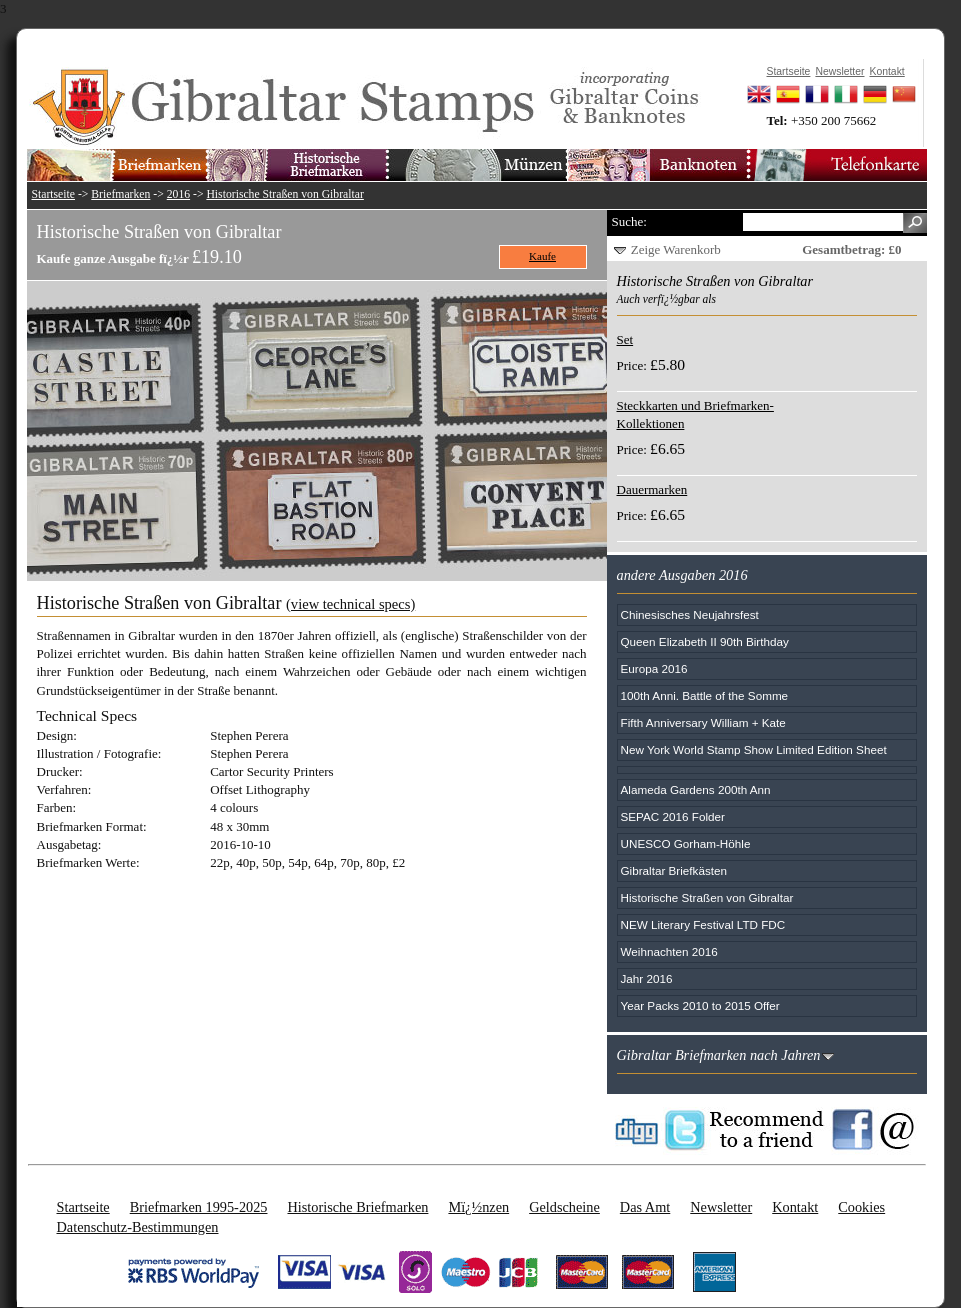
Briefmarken (120, 194)
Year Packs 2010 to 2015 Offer (700, 1005)
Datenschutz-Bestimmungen (138, 1227)
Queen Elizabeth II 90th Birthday (705, 641)
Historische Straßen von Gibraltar (284, 194)
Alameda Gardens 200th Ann (696, 789)
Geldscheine (564, 1207)
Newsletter (721, 1207)
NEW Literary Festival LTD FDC (703, 924)
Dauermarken (652, 489)
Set (625, 339)
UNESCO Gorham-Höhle (686, 843)
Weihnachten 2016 (669, 951)
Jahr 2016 (647, 978)
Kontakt (795, 1207)
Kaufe (542, 256)
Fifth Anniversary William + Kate (703, 722)
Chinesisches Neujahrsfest (690, 614)
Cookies (861, 1207)
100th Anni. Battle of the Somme (705, 695)
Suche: (629, 221)
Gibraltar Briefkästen (674, 870)
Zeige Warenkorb (676, 249)
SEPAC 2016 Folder (673, 816)
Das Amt (645, 1207)
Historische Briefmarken (357, 1207)
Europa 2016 (654, 668)
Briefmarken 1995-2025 (199, 1207)
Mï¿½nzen (478, 1207)
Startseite (54, 194)
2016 (178, 194)
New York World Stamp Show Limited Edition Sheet (754, 749)
